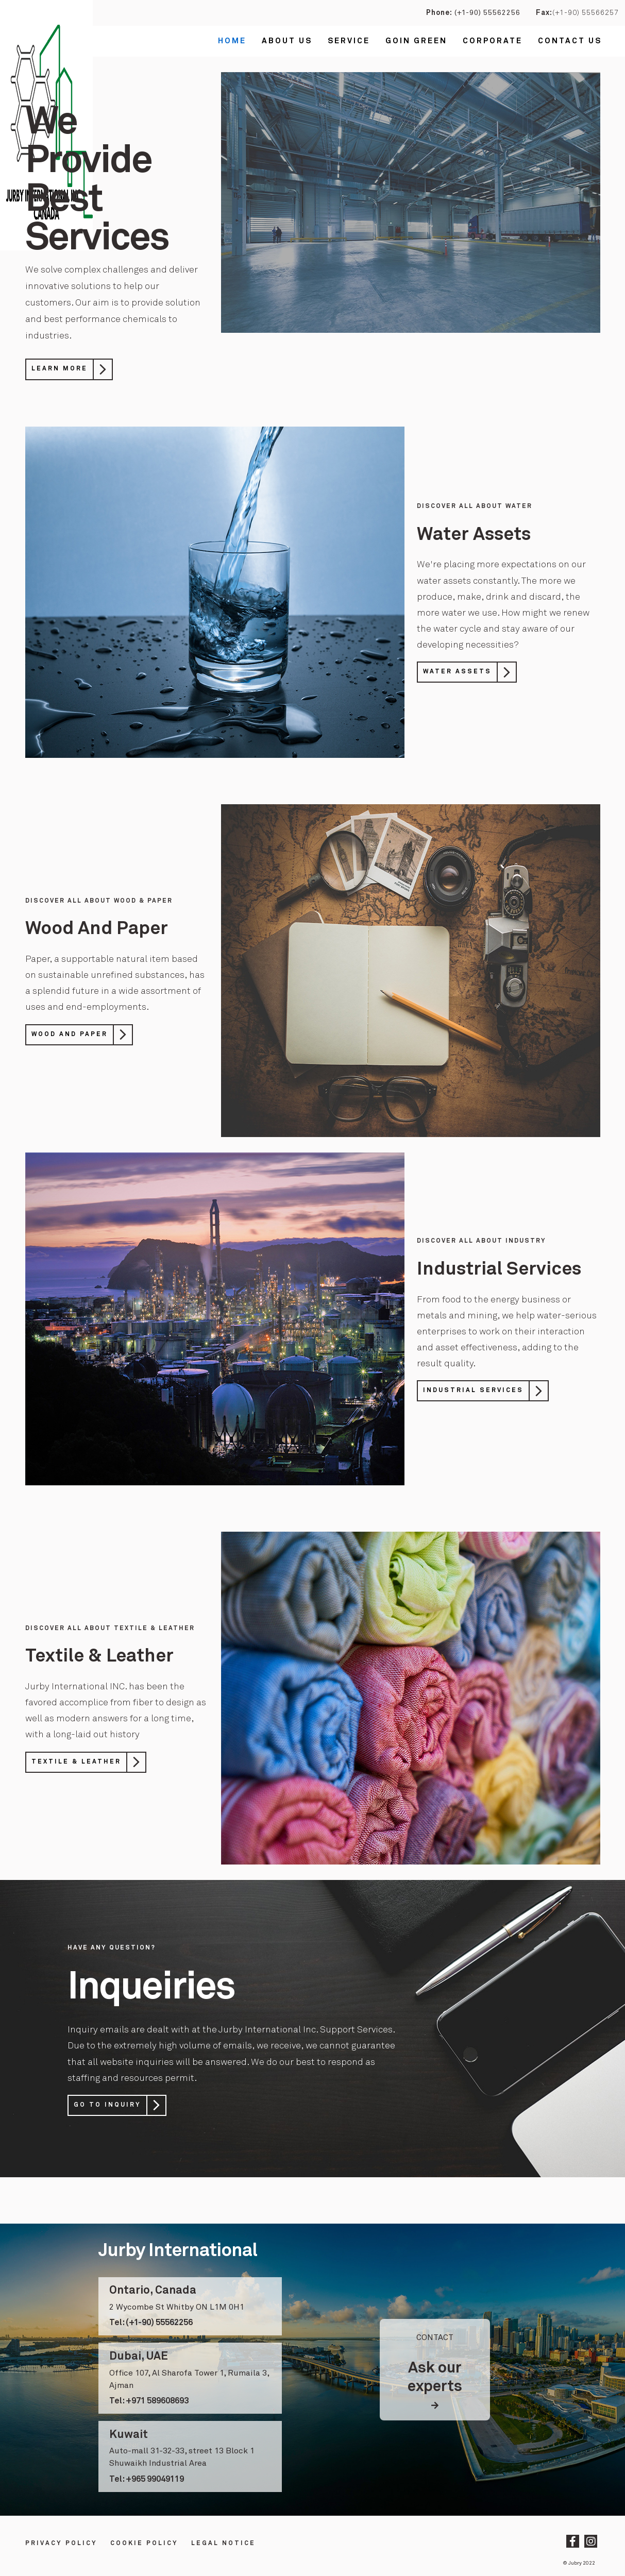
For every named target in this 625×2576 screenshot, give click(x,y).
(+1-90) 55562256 (486, 12)
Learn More (59, 369)
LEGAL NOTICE (223, 2543)
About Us (287, 41)
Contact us (570, 41)
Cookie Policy (144, 2543)
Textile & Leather (76, 1762)
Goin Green (416, 41)
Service (349, 41)
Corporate (492, 41)
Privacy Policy (61, 2543)
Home (232, 41)
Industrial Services (473, 1390)
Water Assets (457, 672)
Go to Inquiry (107, 2105)
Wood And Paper (69, 1034)
